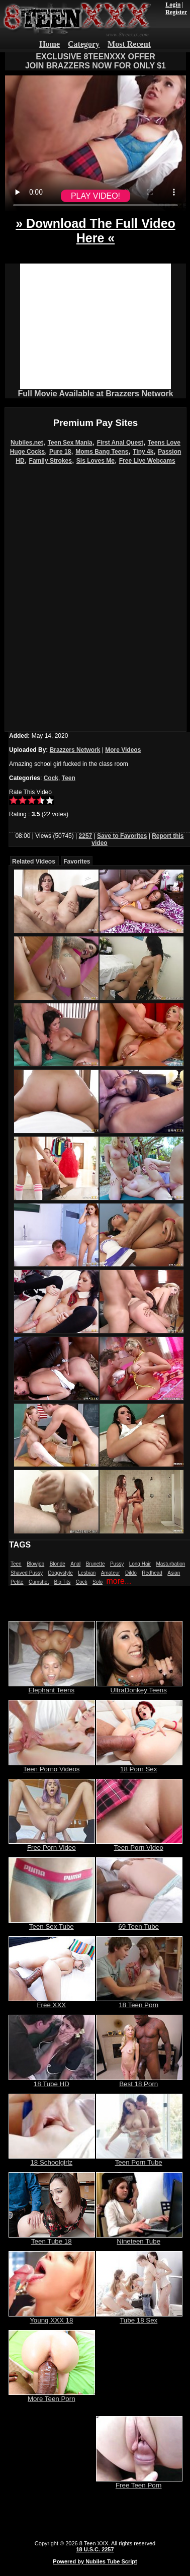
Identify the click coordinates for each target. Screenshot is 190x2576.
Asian (173, 1573)
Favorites (76, 861)
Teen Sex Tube (52, 1923)
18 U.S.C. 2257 (95, 2549)
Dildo (131, 1573)
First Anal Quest (120, 442)
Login (172, 4)
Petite (17, 1582)
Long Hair (140, 1564)
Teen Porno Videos (52, 1766)
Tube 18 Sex (139, 2317)
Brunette (95, 1564)
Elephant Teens (52, 1687)
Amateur (110, 1573)
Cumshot (39, 1582)
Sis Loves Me (95, 460)
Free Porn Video (52, 1844)
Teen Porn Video (139, 1844)
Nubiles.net (27, 442)
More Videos (123, 749)
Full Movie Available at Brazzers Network (95, 393)
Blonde (57, 1564)
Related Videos (33, 861)
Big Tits (62, 1582)
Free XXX (52, 2002)
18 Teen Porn (139, 2002)
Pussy (117, 1564)
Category (84, 44)
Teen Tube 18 (52, 2238)
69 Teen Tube (139, 1923)
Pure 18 (60, 451)
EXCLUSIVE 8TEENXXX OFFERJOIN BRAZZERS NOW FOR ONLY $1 (95, 61)
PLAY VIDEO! (95, 196)
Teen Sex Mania (70, 442)
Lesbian (87, 1573)
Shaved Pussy (27, 1573)
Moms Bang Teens (101, 451)
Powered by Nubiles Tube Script (95, 2561)
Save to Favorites (122, 835)
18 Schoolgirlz (52, 2159)
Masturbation (170, 1564)
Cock (51, 778)
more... (118, 1581)
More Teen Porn (52, 2395)
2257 (85, 835)
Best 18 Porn (139, 2081)
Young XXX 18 (52, 2317)
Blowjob (35, 1564)
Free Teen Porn (139, 2482)
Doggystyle (60, 1573)
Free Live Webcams (147, 460)
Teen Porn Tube (139, 2159)
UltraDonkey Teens (139, 1687)
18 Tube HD (52, 2081)
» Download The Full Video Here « (95, 230)
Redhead (152, 1573)
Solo (97, 1582)
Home (49, 44)
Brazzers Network (75, 749)
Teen (68, 778)
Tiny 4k (143, 451)
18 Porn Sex (139, 1766)
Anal (75, 1564)
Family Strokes (50, 460)
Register (176, 12)
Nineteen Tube (139, 2238)
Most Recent (129, 44)
